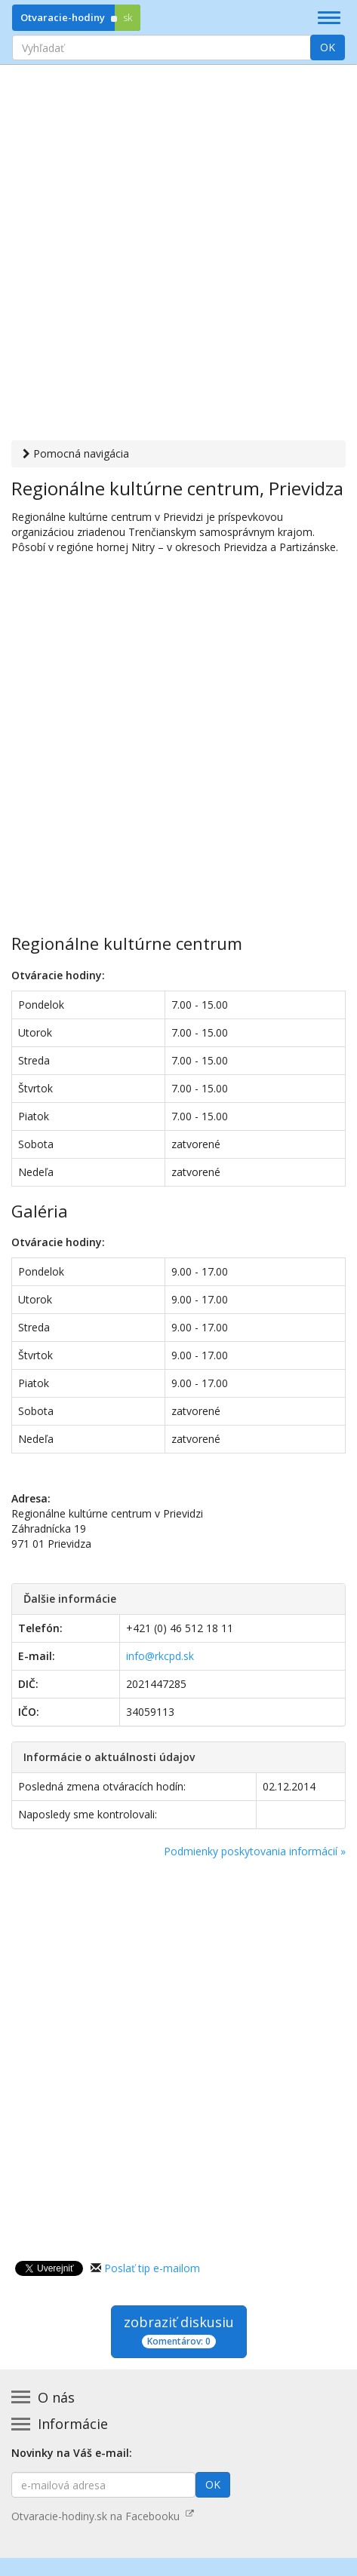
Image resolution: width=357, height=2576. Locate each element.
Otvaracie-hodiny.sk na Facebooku (102, 2516)
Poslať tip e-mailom (152, 2268)
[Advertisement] (178, 254)
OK (327, 47)
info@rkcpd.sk (160, 1656)
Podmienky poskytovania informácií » (255, 1851)
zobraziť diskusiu (179, 2330)
